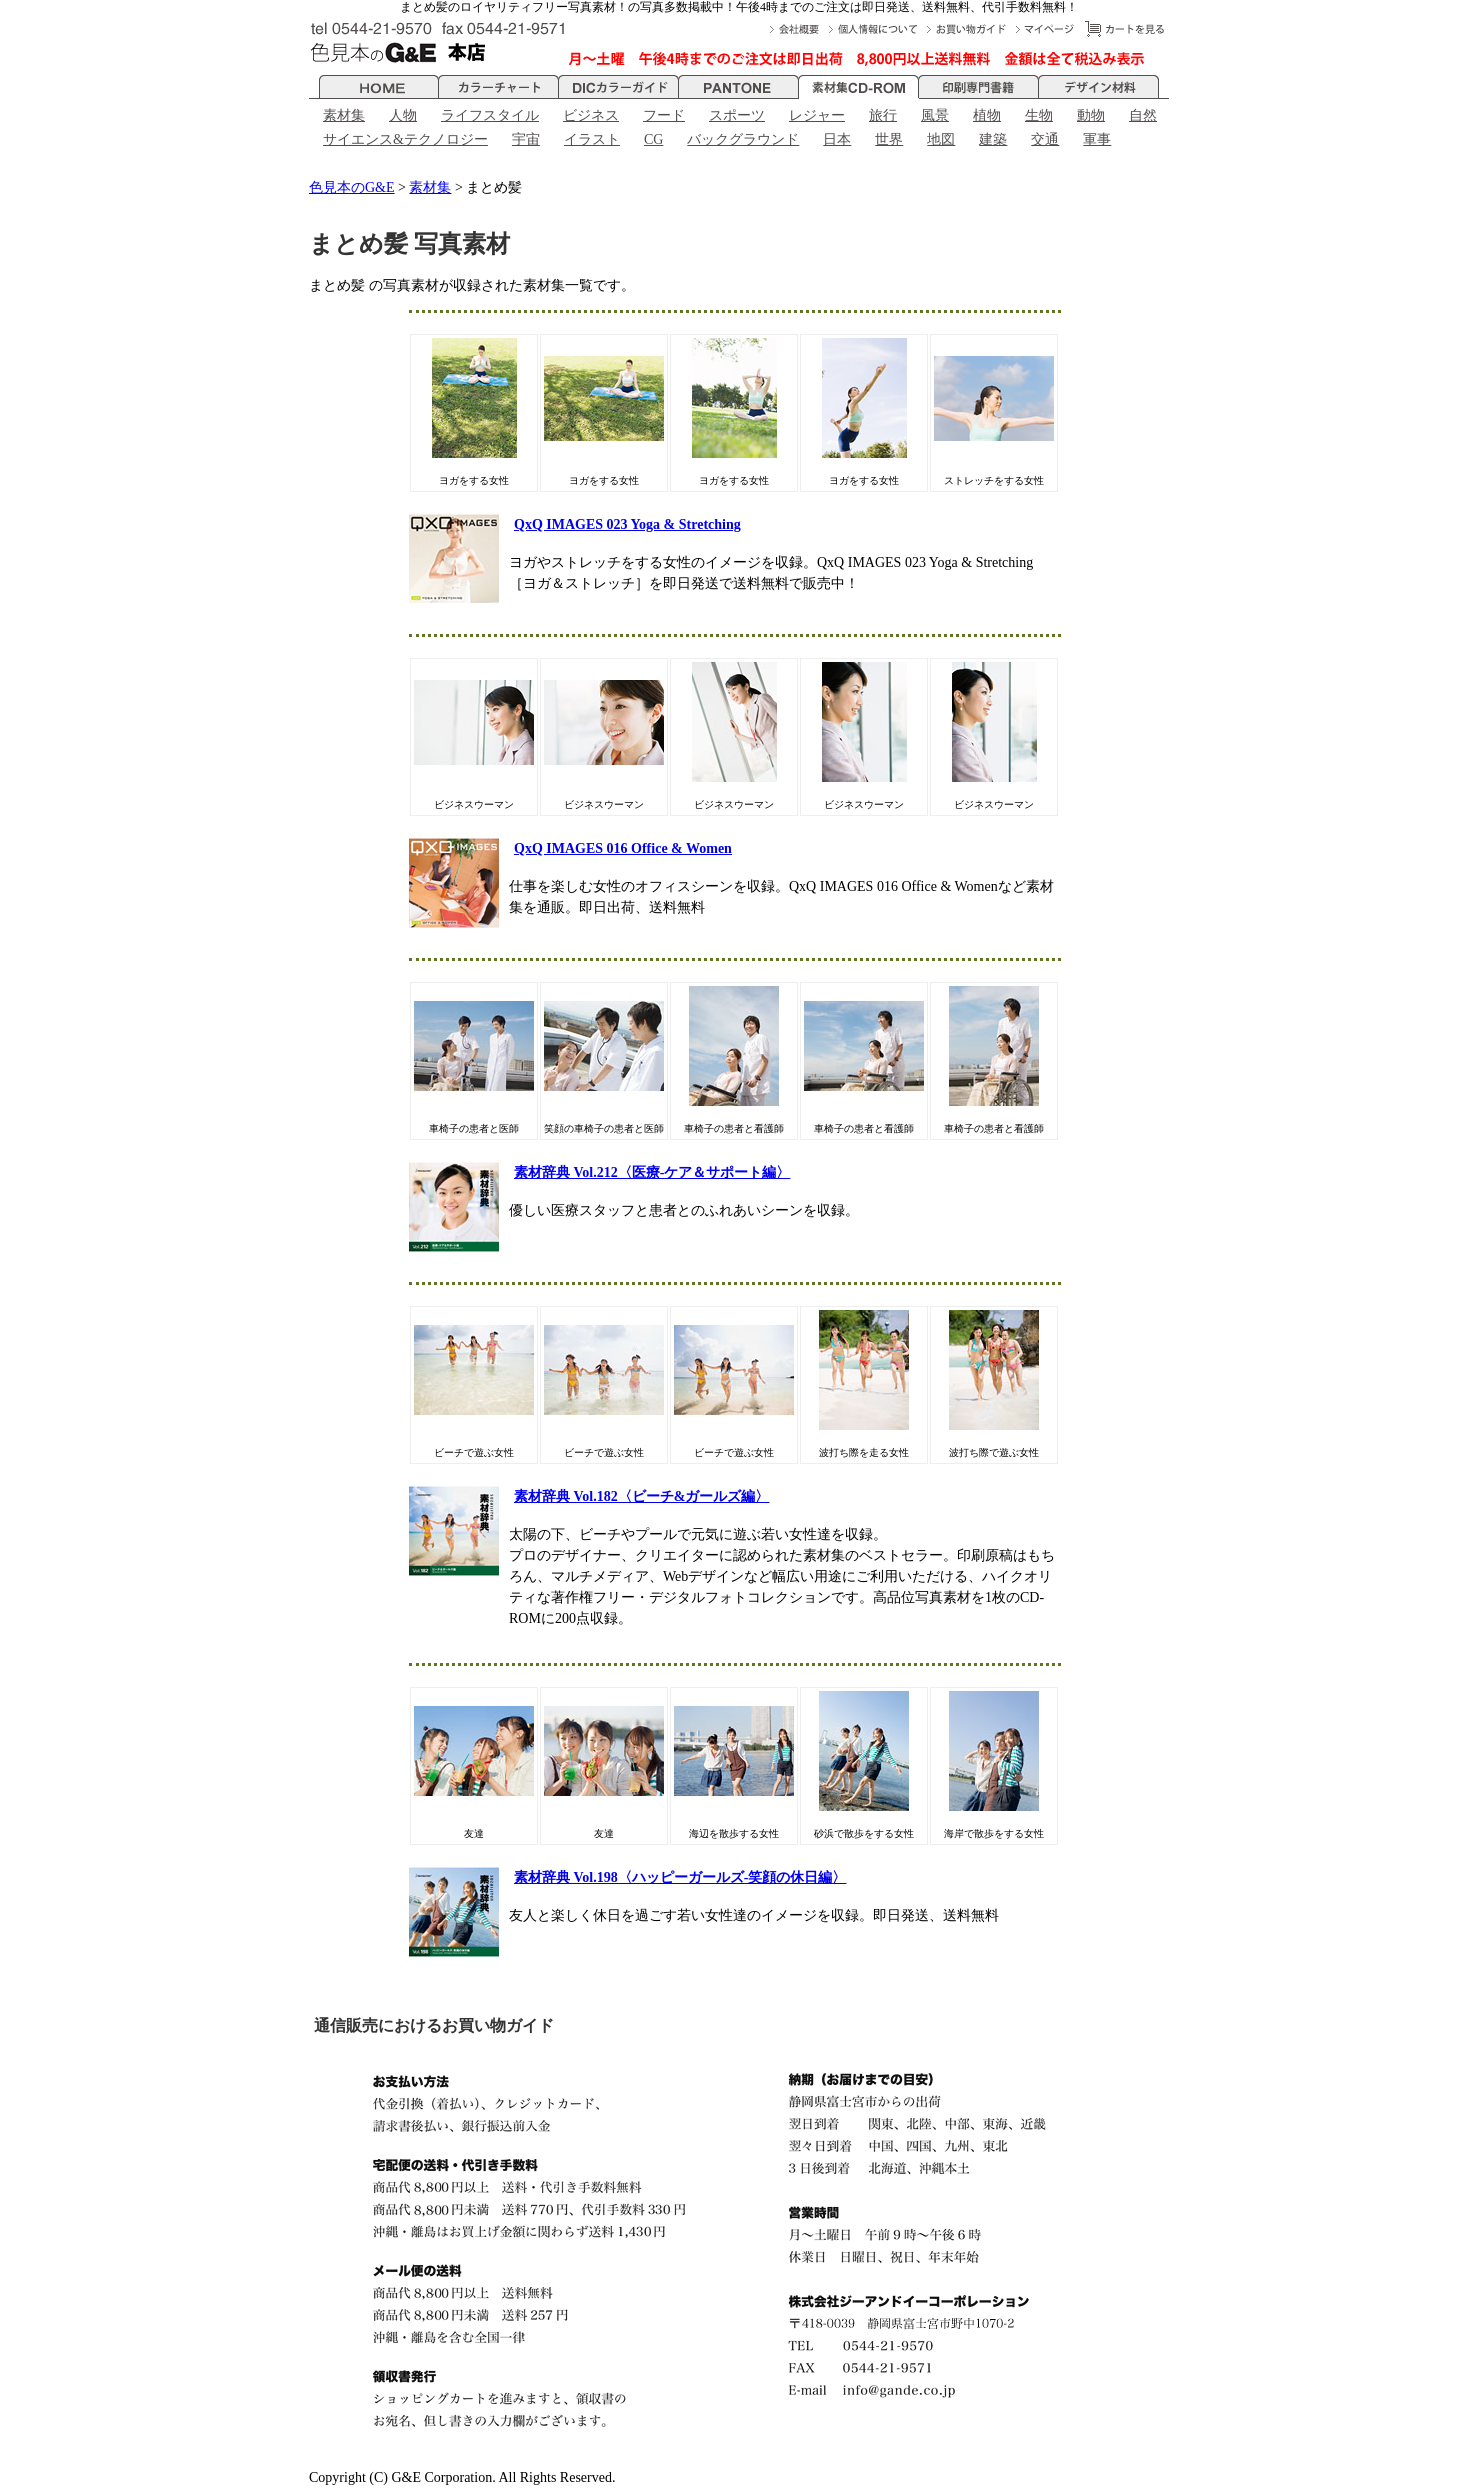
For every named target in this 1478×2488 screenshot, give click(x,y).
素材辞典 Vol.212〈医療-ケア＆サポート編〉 (652, 1172)
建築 (993, 139)
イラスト (592, 139)
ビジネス (591, 115)
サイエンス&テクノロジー (405, 139)
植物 (987, 115)
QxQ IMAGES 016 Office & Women (623, 848)
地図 (941, 139)
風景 (935, 115)
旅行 (883, 115)
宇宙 (526, 139)
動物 (1091, 115)
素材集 (344, 115)
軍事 (1097, 139)
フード (664, 115)
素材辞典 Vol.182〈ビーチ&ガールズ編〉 (641, 1496)
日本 (837, 139)
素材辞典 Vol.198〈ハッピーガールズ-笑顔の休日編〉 (680, 1877)
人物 (403, 115)
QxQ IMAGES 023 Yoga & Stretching (627, 524)
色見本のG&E (352, 187)
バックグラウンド (743, 139)
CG (653, 139)
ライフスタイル (490, 115)
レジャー (817, 115)
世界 (889, 139)
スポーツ (737, 115)
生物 (1039, 115)
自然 (1143, 115)
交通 (1045, 139)
